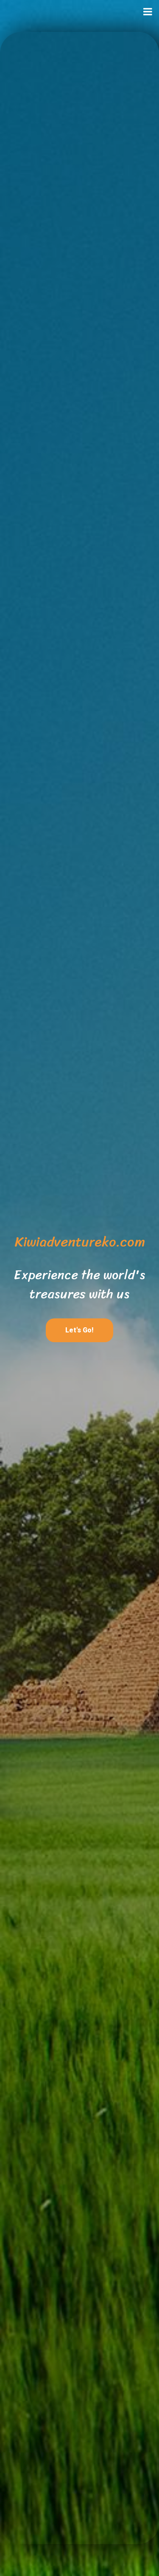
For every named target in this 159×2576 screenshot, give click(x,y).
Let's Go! (79, 1330)
